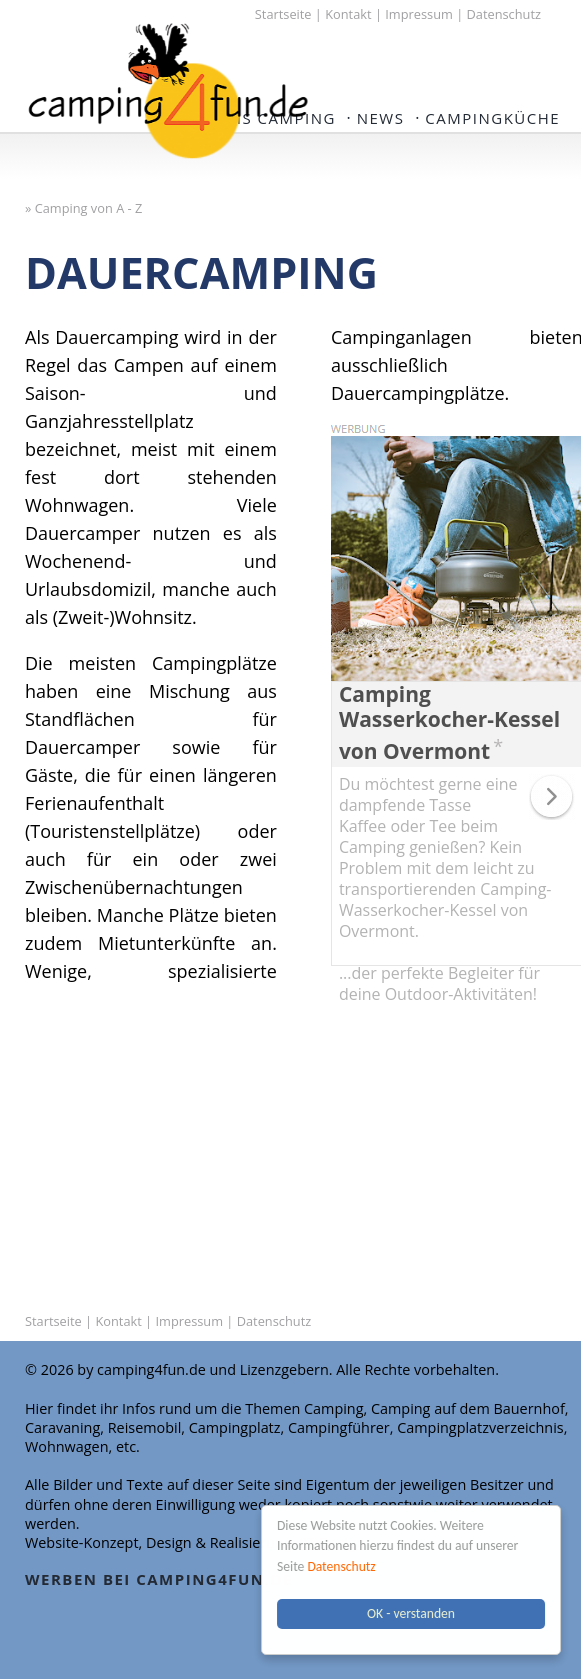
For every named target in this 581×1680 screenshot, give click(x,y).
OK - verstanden (411, 1613)
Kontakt (348, 14)
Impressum (419, 14)
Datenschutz (342, 1566)
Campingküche (492, 118)
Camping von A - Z (89, 208)
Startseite (283, 14)
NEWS (381, 118)
